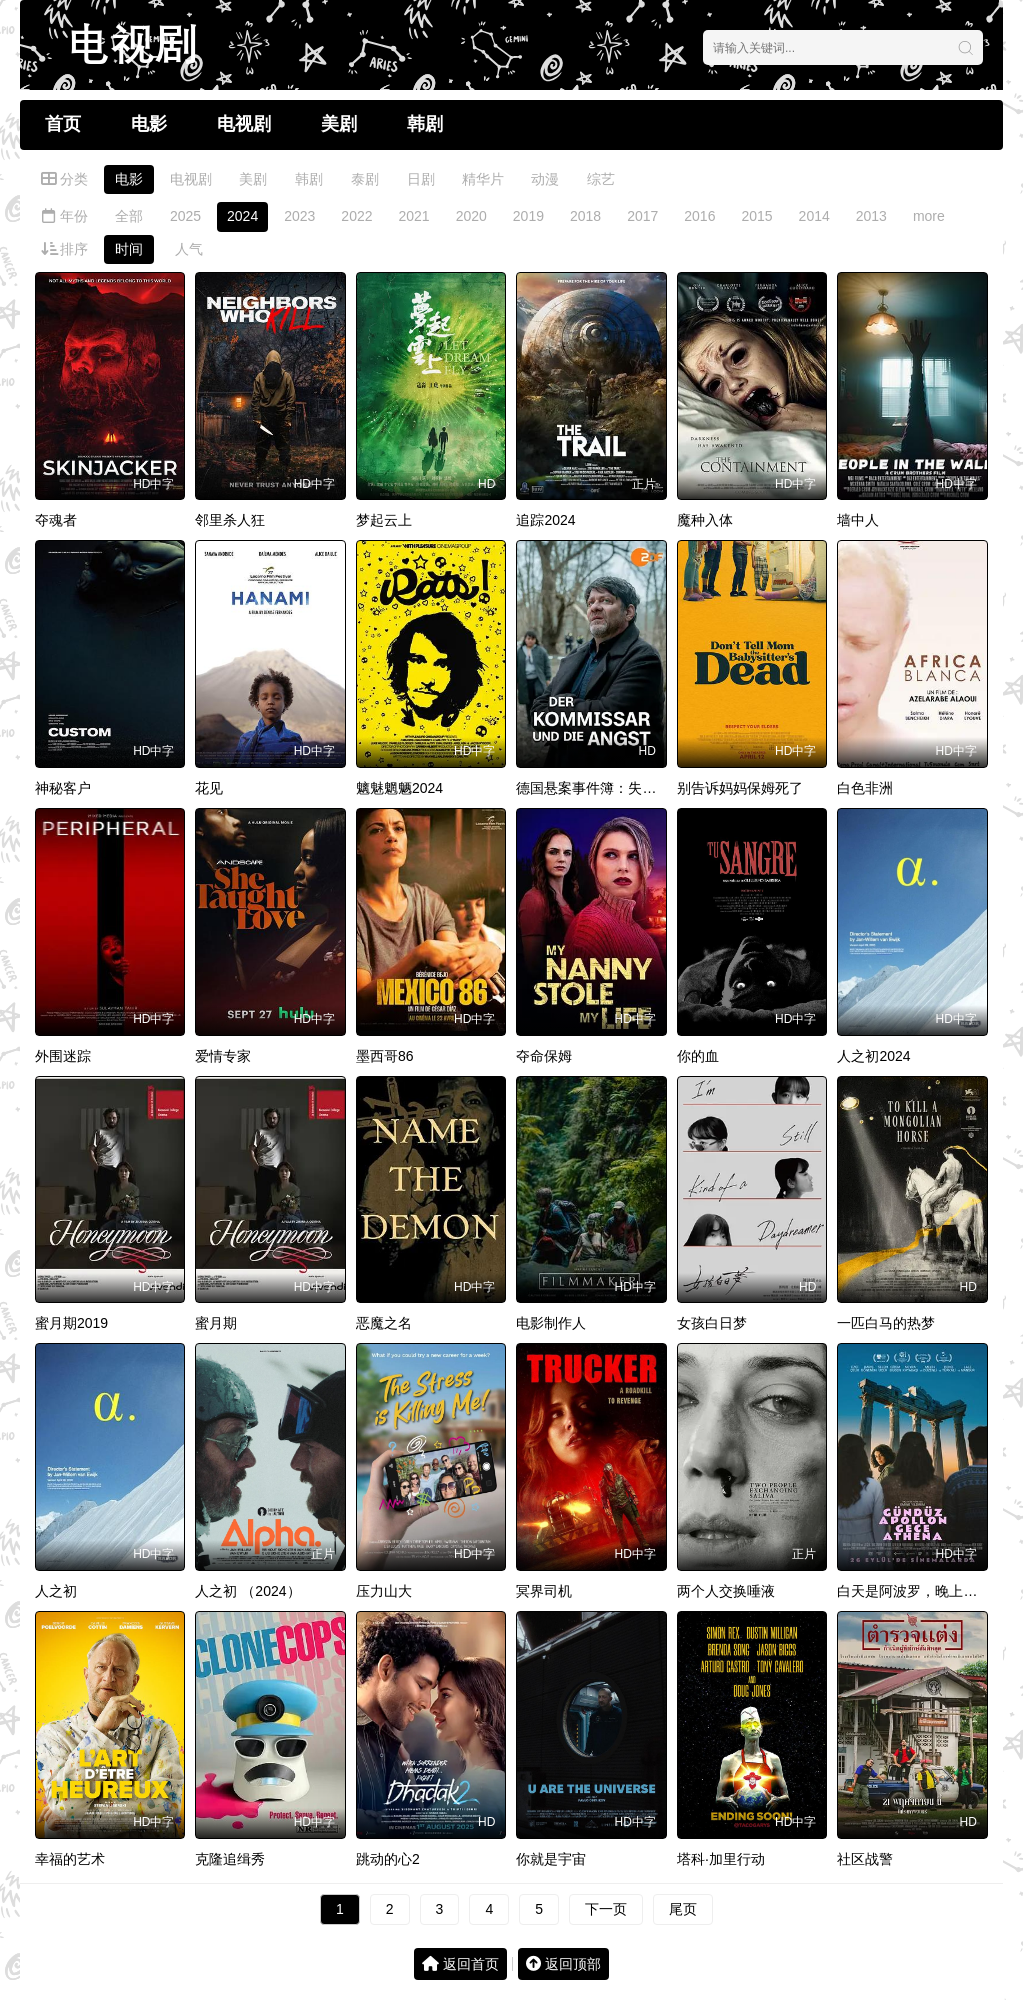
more (929, 216)
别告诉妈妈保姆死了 (740, 788)
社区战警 (865, 1859)
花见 (209, 788)
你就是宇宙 (551, 1859)
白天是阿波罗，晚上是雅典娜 (928, 1591)
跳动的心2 (388, 1859)
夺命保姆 (544, 1056)
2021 (414, 216)
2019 (528, 216)
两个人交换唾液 (726, 1591)
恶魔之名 (384, 1323)
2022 (356, 216)
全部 (129, 216)
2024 (242, 216)
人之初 (56, 1591)
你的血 (698, 1056)
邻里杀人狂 (230, 520)
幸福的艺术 (70, 1859)
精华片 (483, 179)
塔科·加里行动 (721, 1859)
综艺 (601, 179)
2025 (185, 216)
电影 (149, 124)
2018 (585, 216)
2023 (299, 216)
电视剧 (244, 124)
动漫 (545, 179)
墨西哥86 (385, 1056)
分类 (64, 179)
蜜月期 (216, 1323)
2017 (642, 216)
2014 (814, 216)
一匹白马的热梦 (886, 1323)
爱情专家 (223, 1056)
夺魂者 (56, 520)
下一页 (606, 1909)
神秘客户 (63, 788)
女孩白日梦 (712, 1323)
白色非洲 (865, 788)
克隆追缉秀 (230, 1859)
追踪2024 (545, 520)
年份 (64, 216)
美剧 (339, 124)
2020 (471, 216)
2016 (699, 216)
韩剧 (425, 124)
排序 (64, 249)
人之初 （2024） (247, 1591)
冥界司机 (544, 1591)
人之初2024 (873, 1056)
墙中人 (858, 520)
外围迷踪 (63, 1056)
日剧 (421, 179)
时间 (129, 249)
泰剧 (365, 179)
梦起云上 (384, 520)
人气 (189, 249)
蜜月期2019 (71, 1323)
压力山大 (384, 1591)
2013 (871, 216)
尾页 (683, 1909)
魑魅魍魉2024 (399, 788)
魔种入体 (705, 520)
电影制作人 (551, 1323)
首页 (63, 124)
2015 (756, 216)
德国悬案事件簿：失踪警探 (600, 788)
